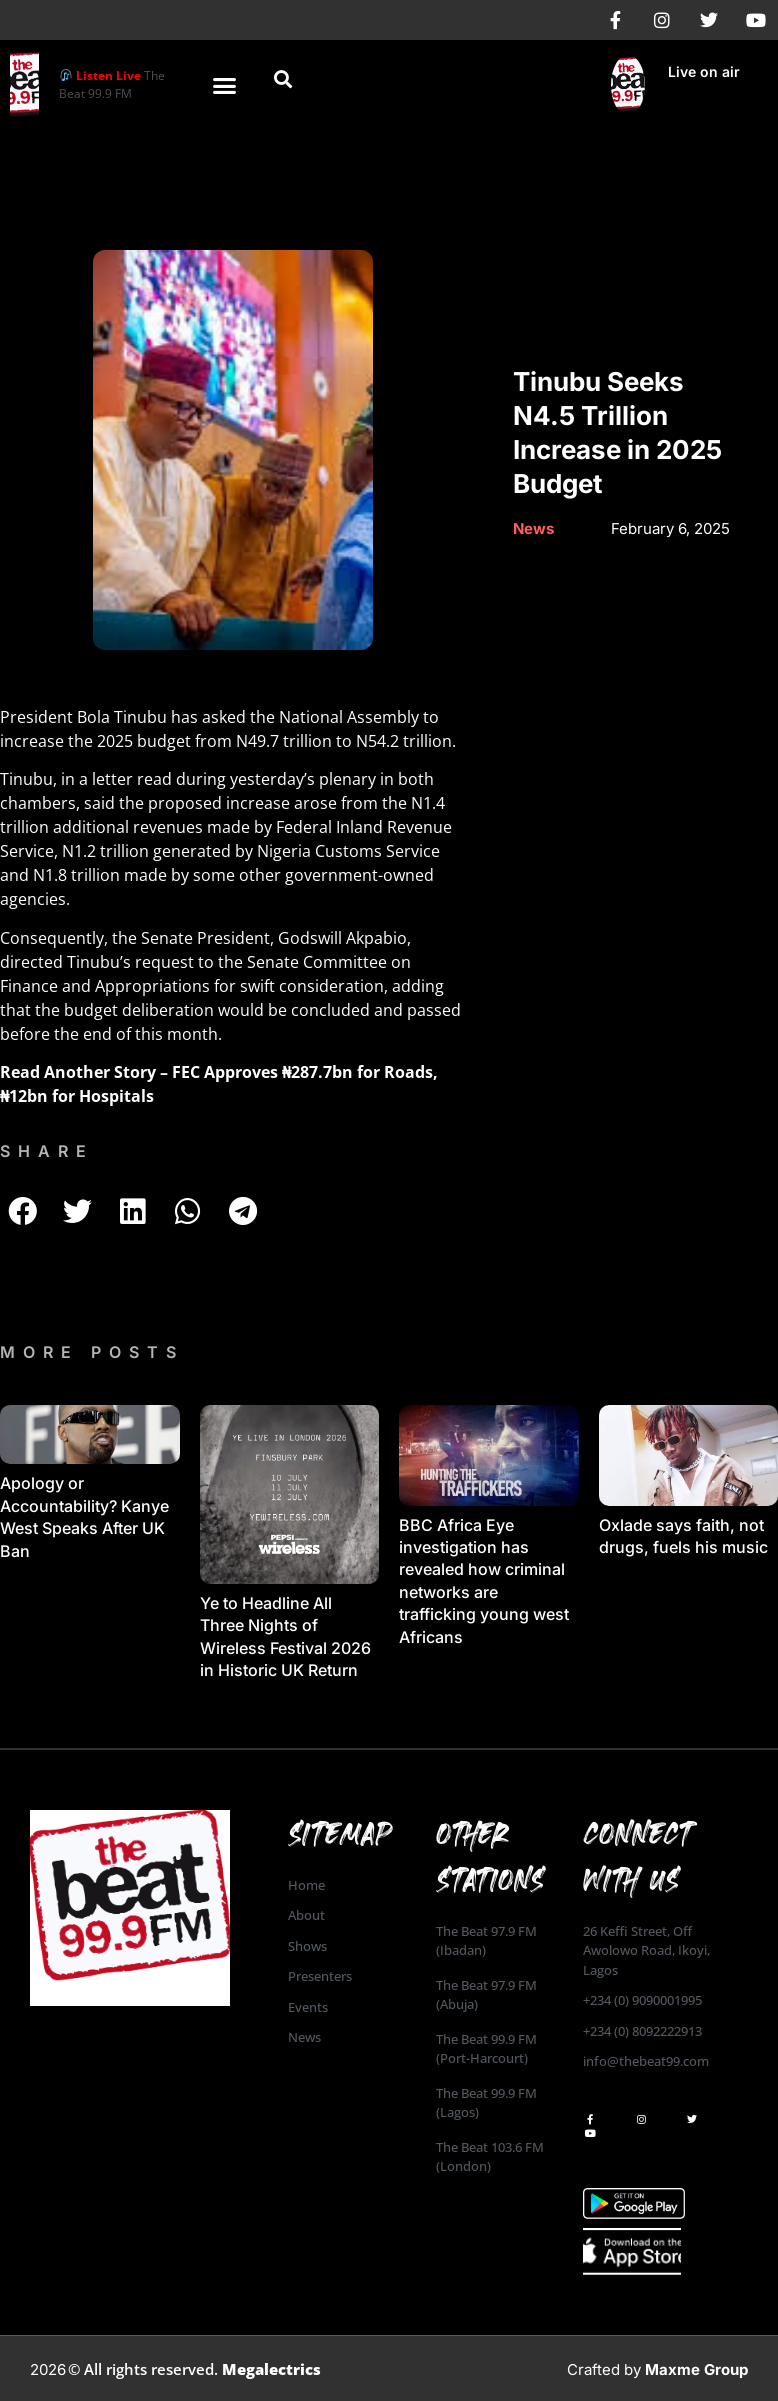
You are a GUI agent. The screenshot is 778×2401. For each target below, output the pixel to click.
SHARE (47, 1151)
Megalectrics (271, 2369)
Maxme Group (696, 2369)
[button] (224, 85)
